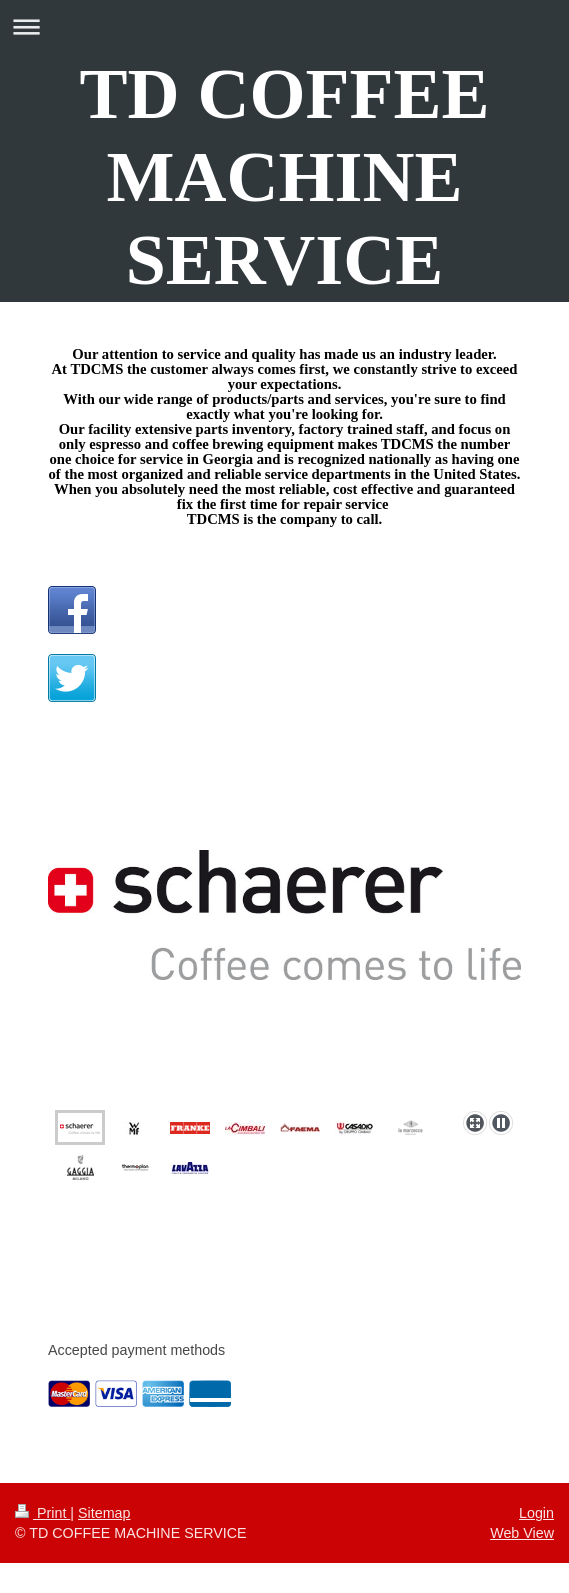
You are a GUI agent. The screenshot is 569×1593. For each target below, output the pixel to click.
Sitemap (104, 1513)
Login (536, 1513)
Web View (522, 1533)
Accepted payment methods (136, 1350)
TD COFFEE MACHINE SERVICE (284, 177)
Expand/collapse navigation (284, 26)
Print (42, 1513)
